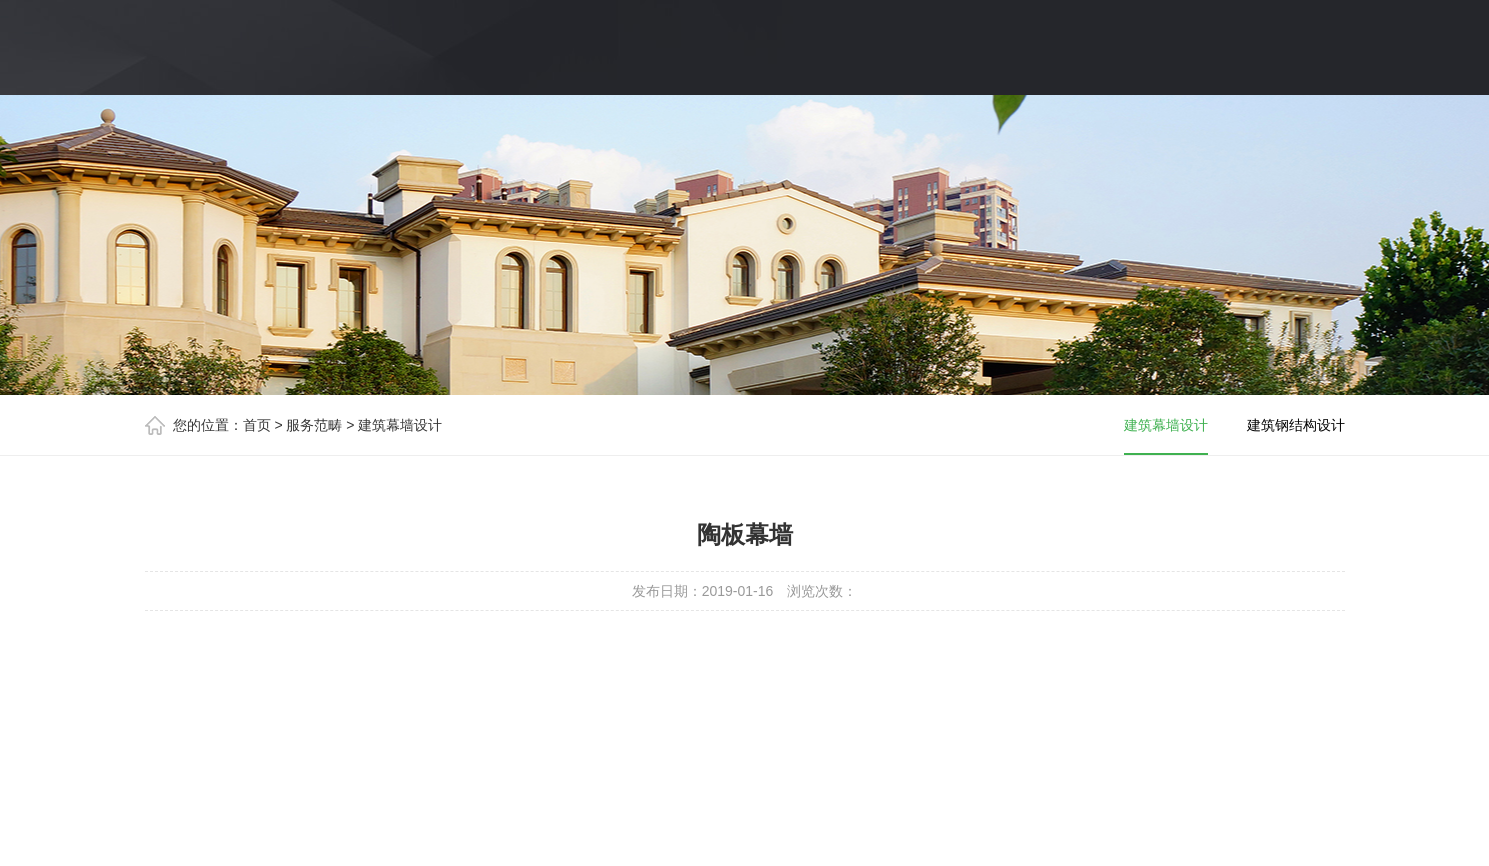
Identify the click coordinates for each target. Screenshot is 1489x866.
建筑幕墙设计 (400, 425)
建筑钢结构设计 (1296, 425)
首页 (257, 425)
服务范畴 (314, 425)
